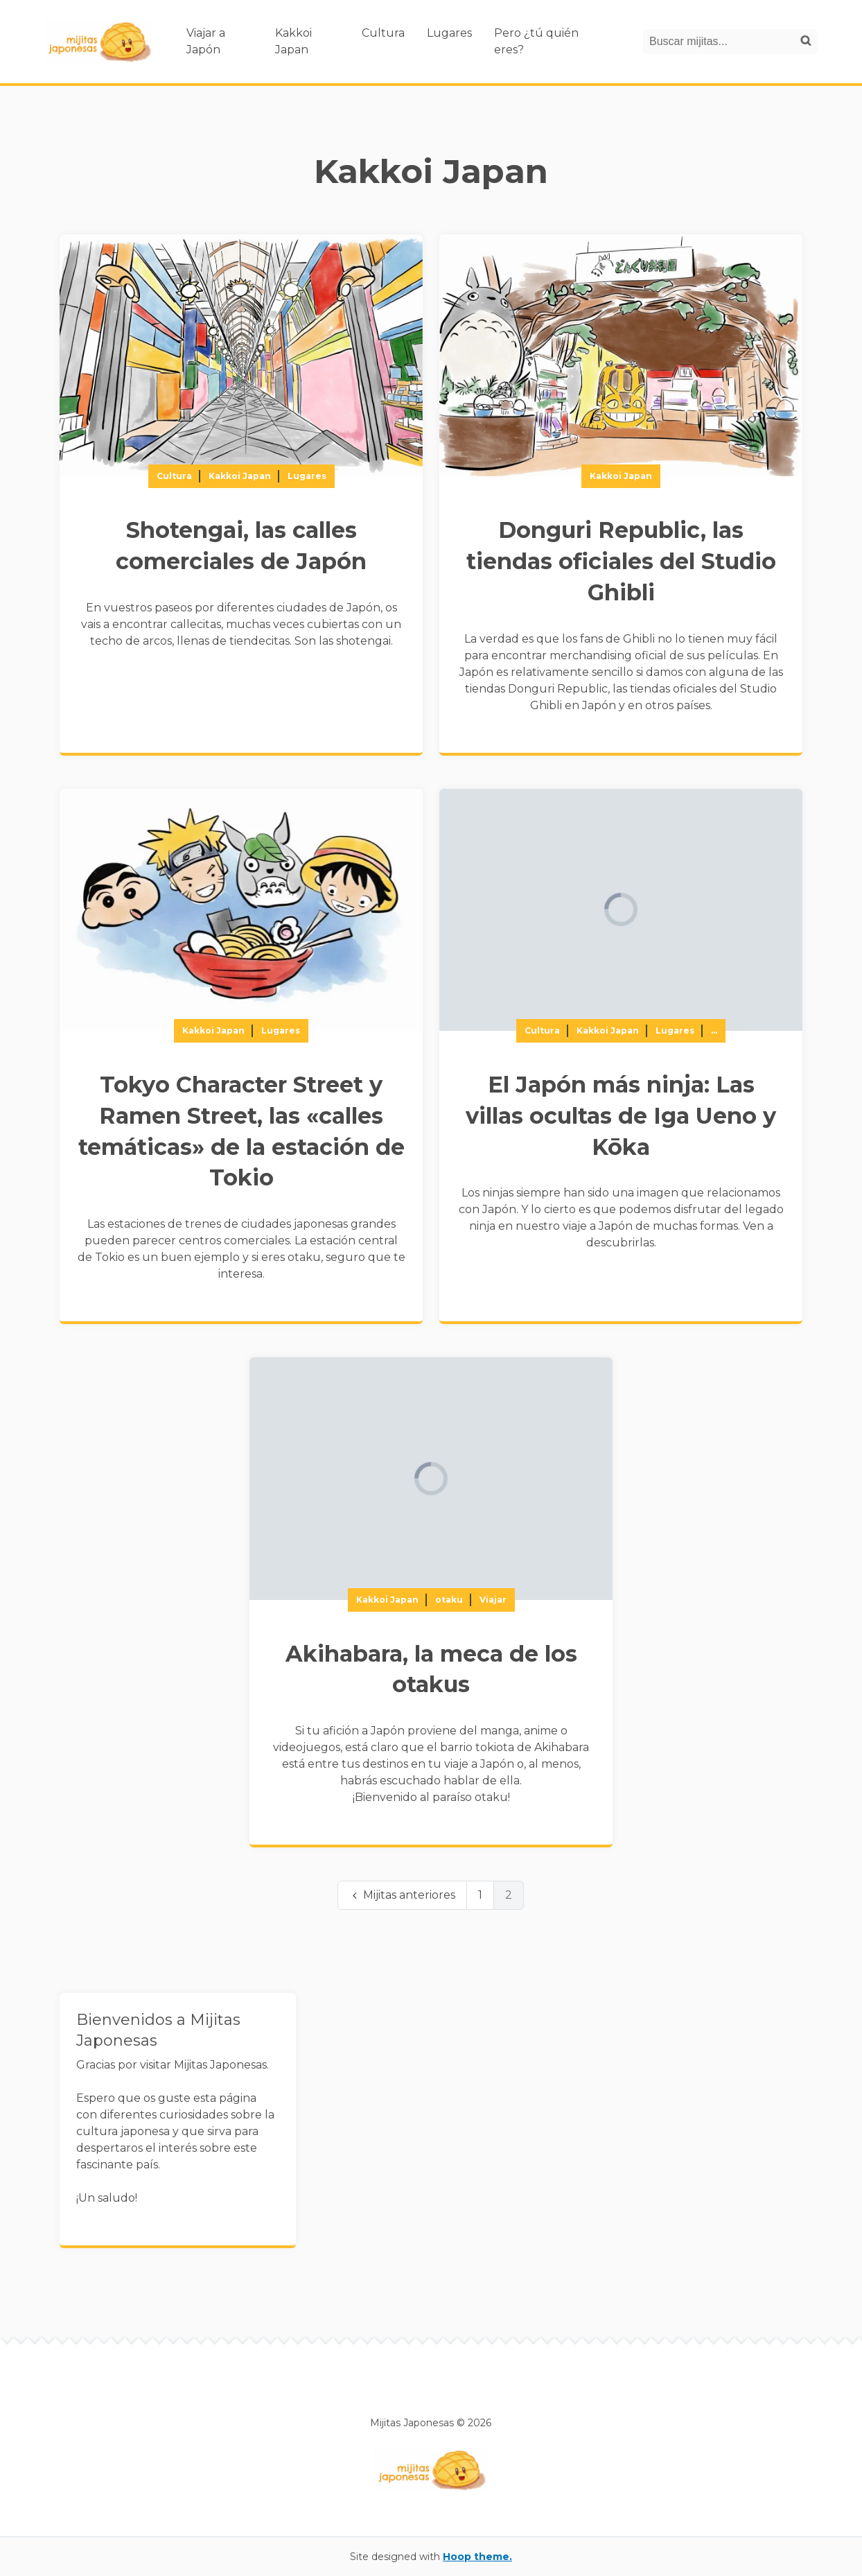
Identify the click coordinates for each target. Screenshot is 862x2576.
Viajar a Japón (205, 41)
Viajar (493, 1599)
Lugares (449, 33)
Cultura (383, 33)
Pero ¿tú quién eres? (536, 41)
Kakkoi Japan (293, 41)
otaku (449, 1599)
